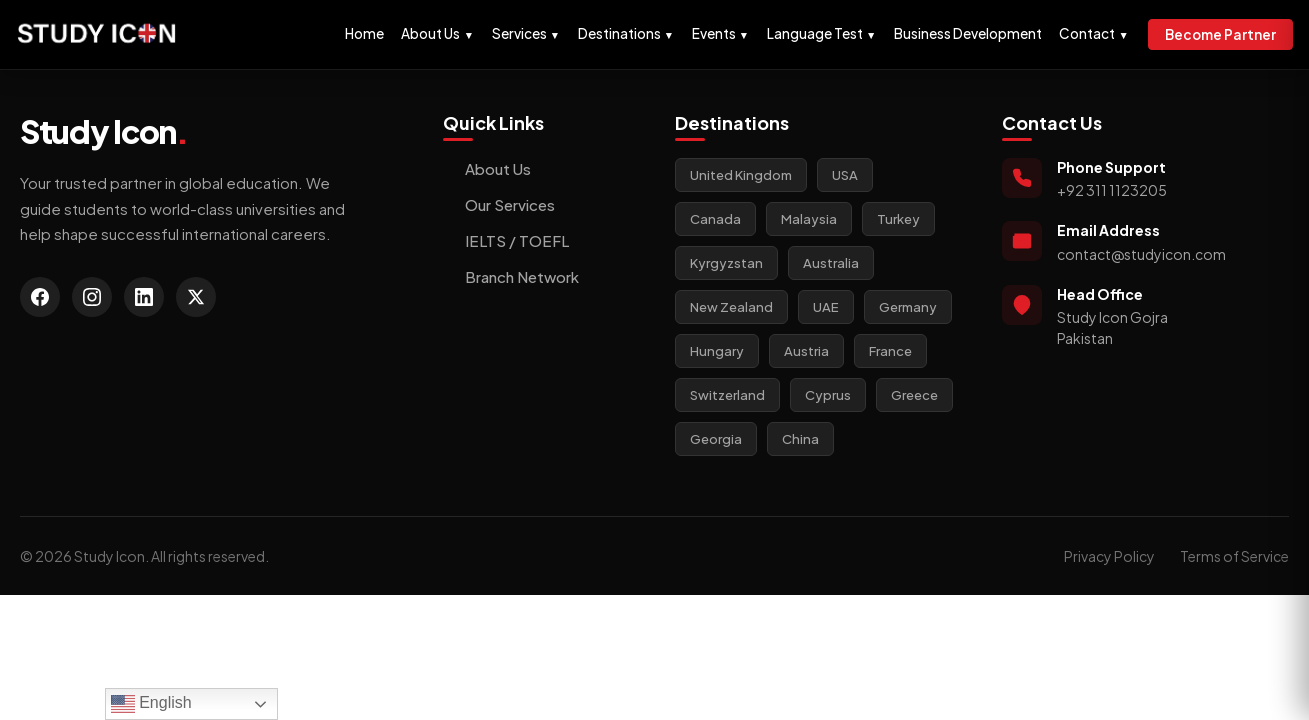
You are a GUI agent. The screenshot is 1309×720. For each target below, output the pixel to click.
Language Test (821, 33)
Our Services (499, 204)
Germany (908, 307)
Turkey (898, 219)
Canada (715, 219)
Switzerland (727, 395)
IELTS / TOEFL (506, 240)
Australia (831, 263)
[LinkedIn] (144, 297)
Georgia (716, 439)
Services (526, 33)
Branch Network (511, 276)
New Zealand (731, 307)
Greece (914, 395)
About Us (437, 33)
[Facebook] (40, 297)
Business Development (968, 33)
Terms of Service (1234, 556)
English (151, 704)
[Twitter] (196, 297)
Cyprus (828, 395)
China (800, 439)
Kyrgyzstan (726, 263)
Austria (806, 351)
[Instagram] (92, 297)
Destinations (626, 33)
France (890, 351)
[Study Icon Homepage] (96, 34)
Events (720, 33)
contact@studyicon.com (1141, 254)
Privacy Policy (1109, 556)
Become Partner (1220, 34)
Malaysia (809, 219)
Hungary (717, 351)
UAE (826, 307)
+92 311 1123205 (1112, 190)
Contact (1093, 33)
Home (364, 33)
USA (845, 175)
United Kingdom (741, 175)
